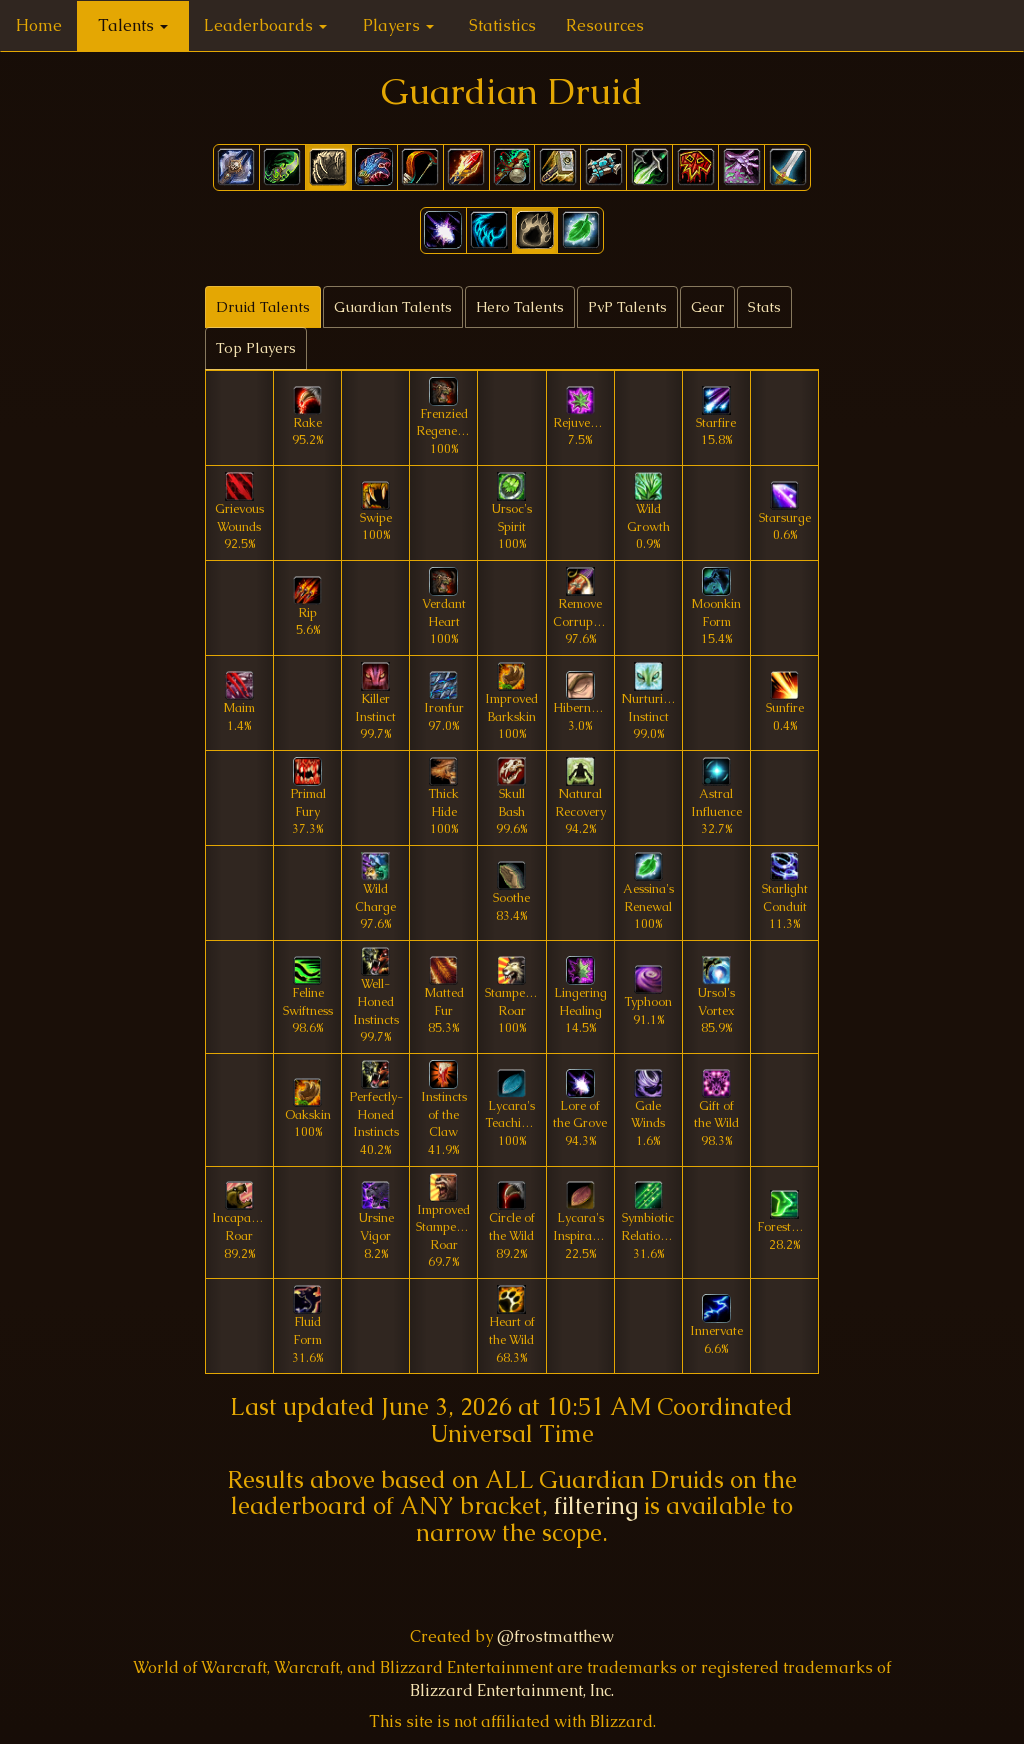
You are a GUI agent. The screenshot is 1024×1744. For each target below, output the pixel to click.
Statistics (502, 25)
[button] (443, 230)
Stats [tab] (764, 307)
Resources (605, 25)
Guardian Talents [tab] (393, 307)
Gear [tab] (707, 307)
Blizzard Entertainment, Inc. (512, 1690)
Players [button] (398, 25)
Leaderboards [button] (265, 25)
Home (39, 25)
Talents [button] (133, 25)
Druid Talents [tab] (263, 307)
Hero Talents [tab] (520, 307)
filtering (596, 1505)
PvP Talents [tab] (627, 307)
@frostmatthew (555, 1636)
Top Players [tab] (256, 348)
